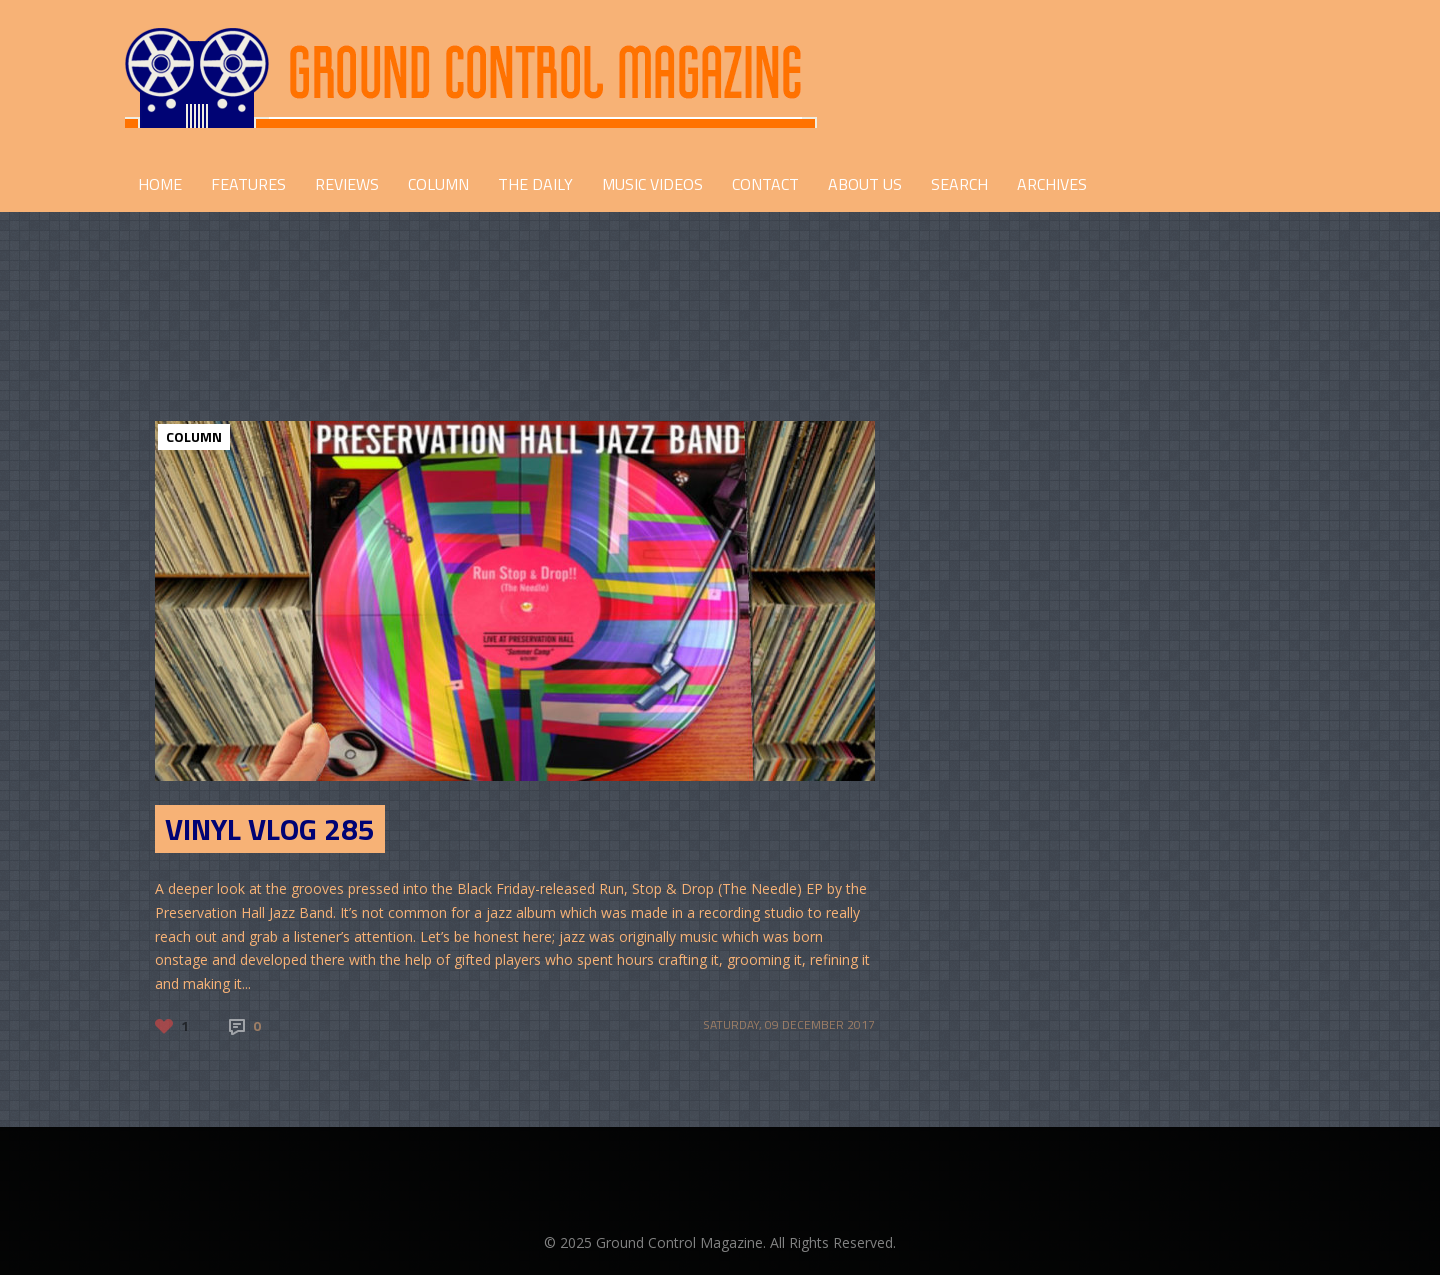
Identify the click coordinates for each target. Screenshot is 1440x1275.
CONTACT (765, 184)
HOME (160, 184)
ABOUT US (865, 184)
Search (959, 184)
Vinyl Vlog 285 (270, 829)
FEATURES (248, 184)
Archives (1052, 184)
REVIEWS (347, 184)
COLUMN (438, 184)
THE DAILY (535, 184)
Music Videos (652, 184)
